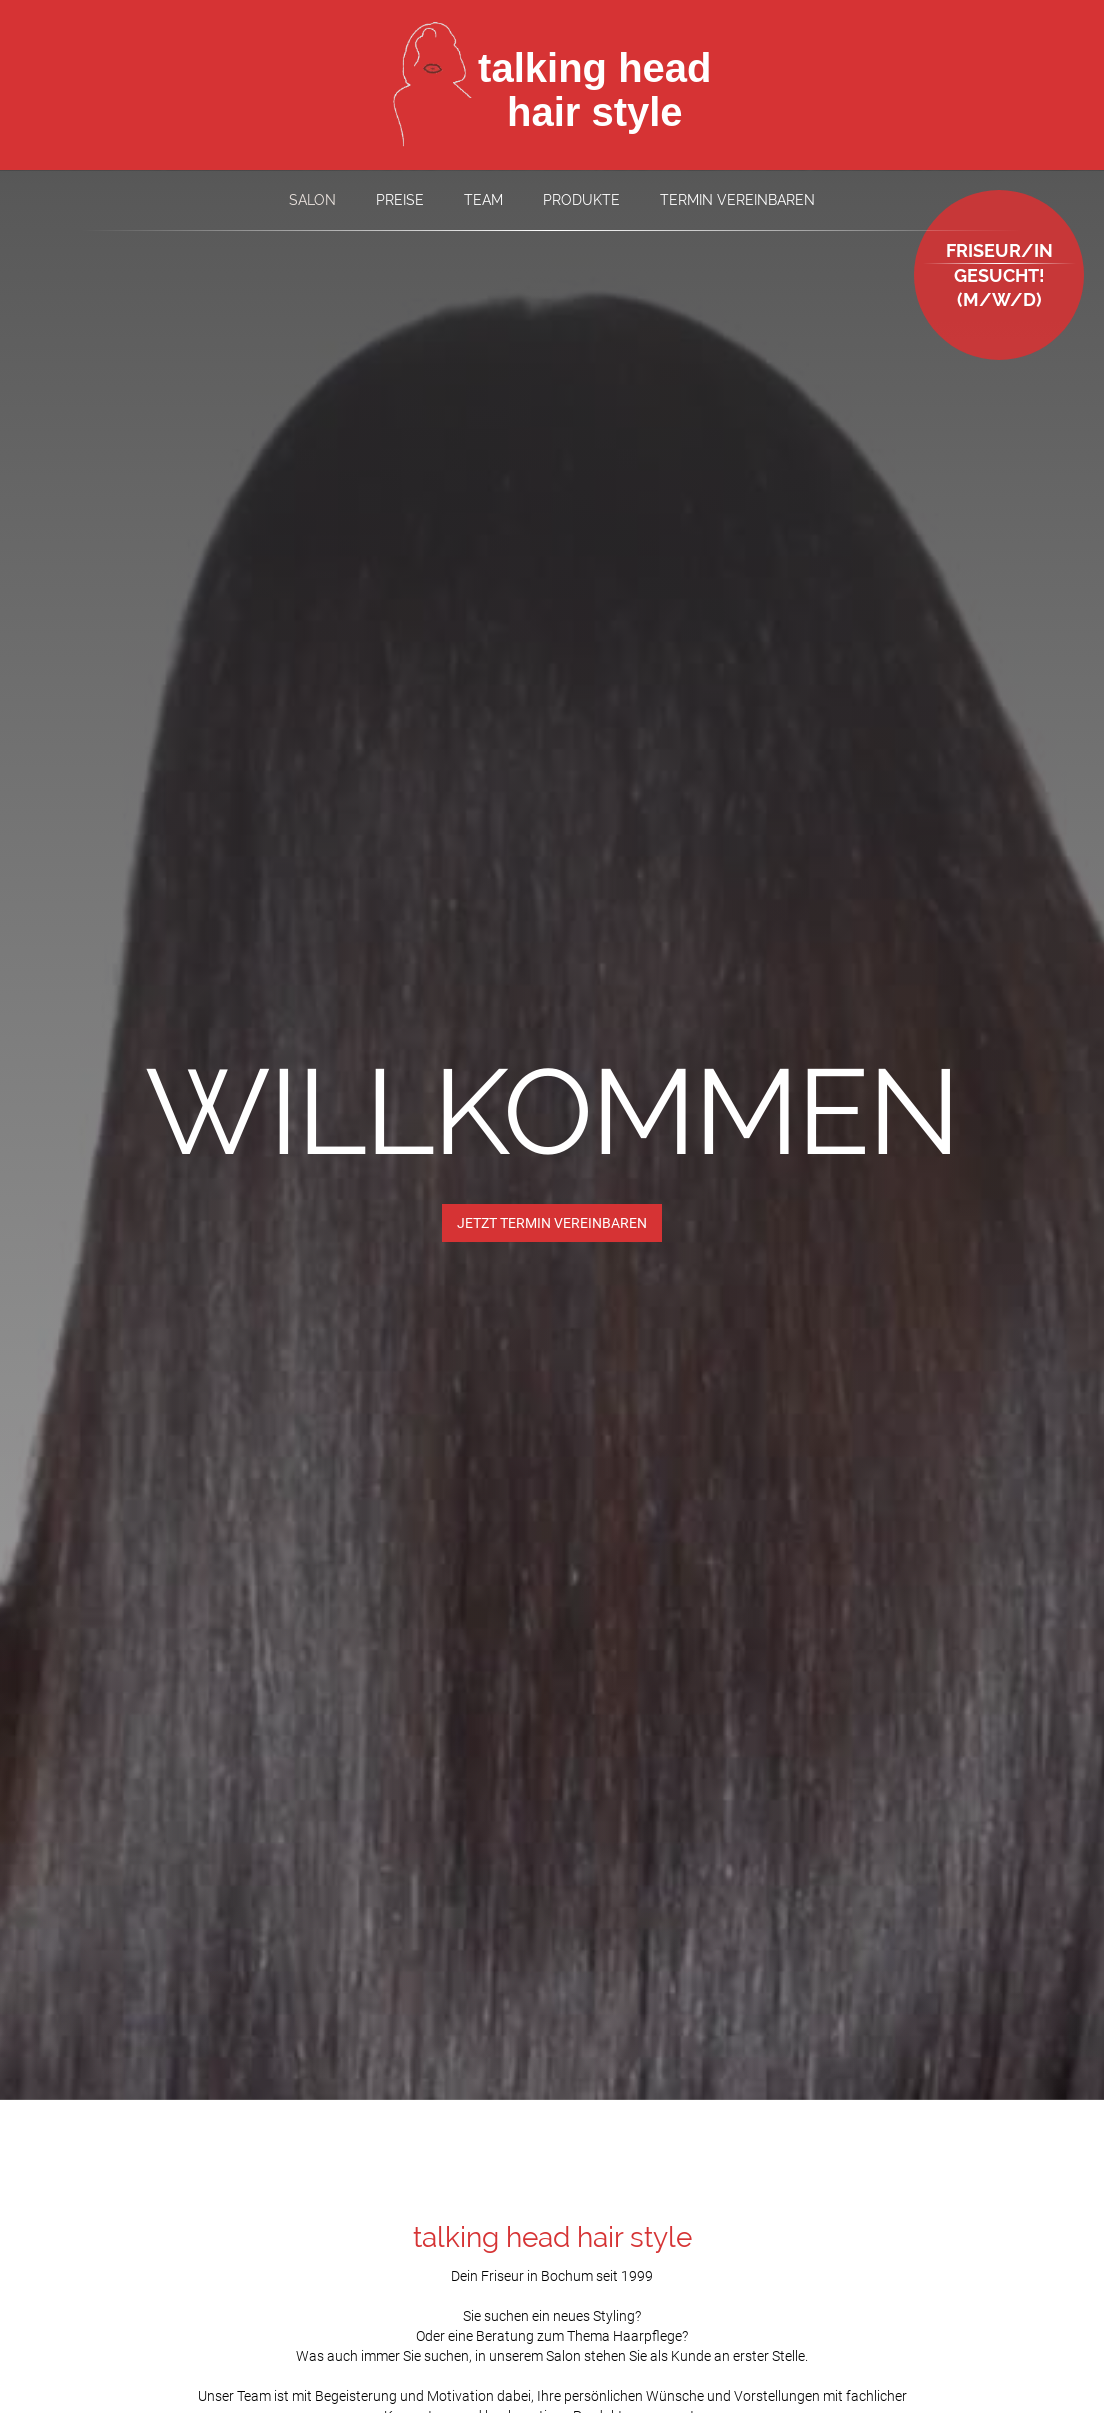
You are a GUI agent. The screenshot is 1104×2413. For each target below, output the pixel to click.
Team (483, 200)
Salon (312, 200)
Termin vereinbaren (737, 200)
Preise (400, 200)
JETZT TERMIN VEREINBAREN (552, 1223)
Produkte (581, 200)
